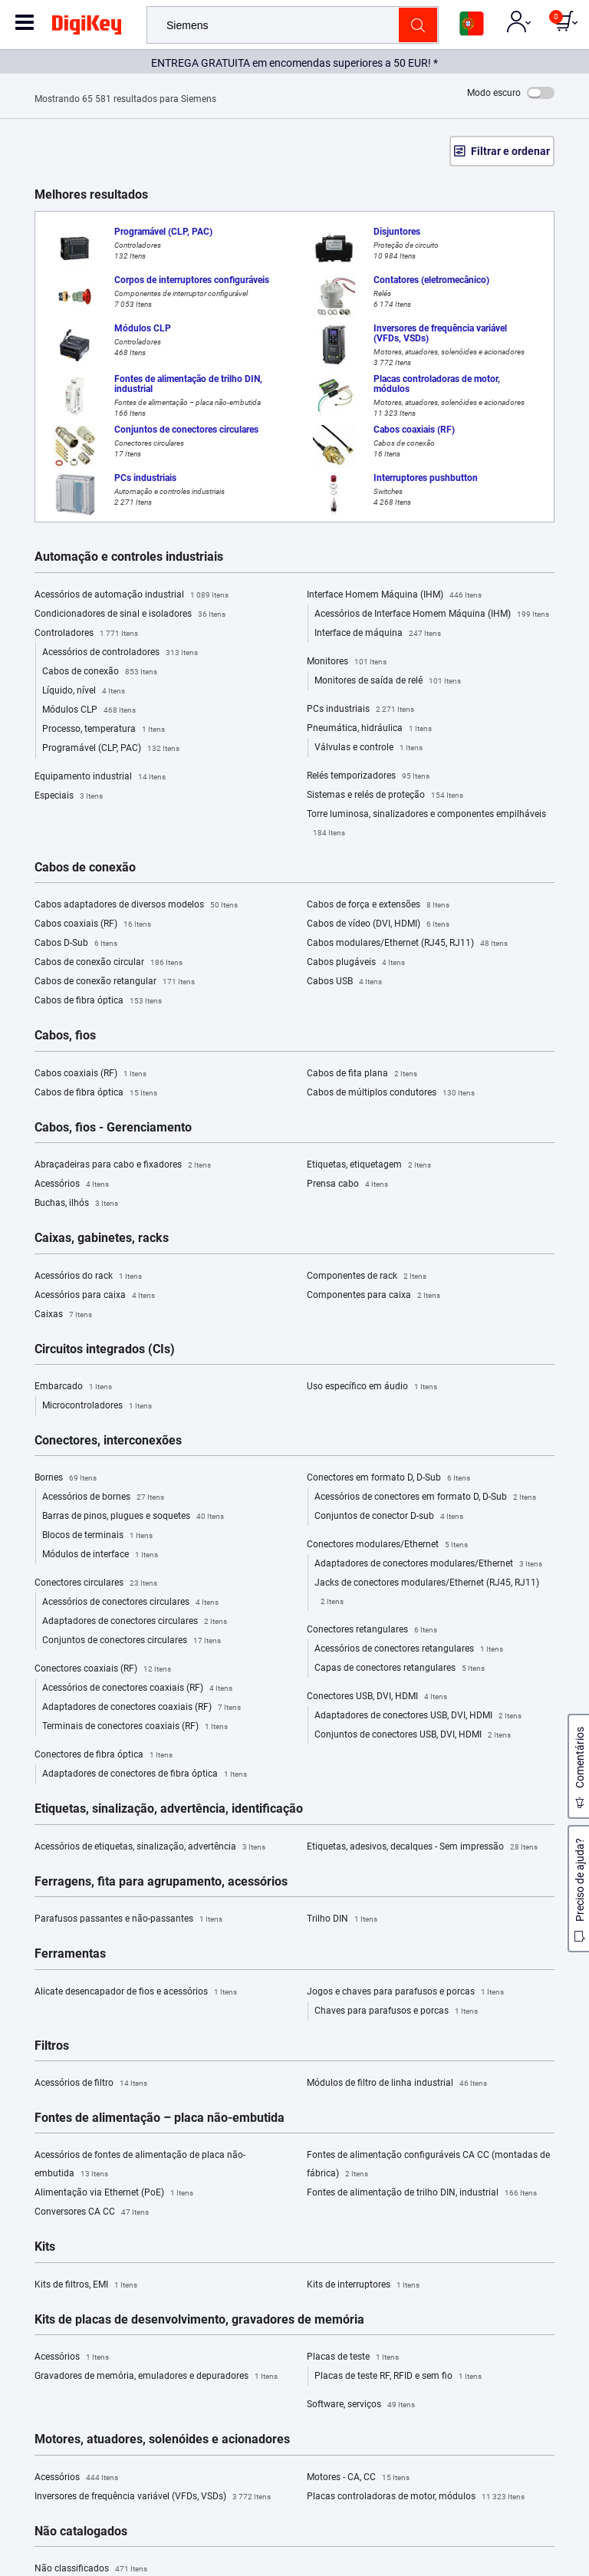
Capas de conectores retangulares (399, 1668)
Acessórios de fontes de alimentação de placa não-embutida (140, 2166)
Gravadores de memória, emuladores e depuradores (156, 2376)
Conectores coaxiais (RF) (103, 1669)
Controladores (86, 633)
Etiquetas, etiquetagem (369, 1165)
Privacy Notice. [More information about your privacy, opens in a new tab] (358, 2519)
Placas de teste (353, 2357)
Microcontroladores (97, 1406)
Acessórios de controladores (120, 653)
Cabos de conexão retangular (115, 982)
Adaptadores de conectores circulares (134, 1621)
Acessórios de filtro (91, 2083)
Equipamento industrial (100, 777)
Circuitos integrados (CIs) (105, 1349)
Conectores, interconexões (108, 1441)
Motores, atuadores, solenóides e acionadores (162, 2439)
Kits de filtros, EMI (86, 2285)
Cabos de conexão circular (109, 963)
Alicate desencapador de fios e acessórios (136, 1992)
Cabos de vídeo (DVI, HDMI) (378, 924)
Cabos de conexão (99, 672)
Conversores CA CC (92, 2212)
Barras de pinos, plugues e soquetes (133, 1516)
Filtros (52, 2046)
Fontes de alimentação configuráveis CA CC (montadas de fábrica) (428, 2166)
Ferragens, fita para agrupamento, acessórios (161, 1882)
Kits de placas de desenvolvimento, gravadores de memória (199, 2320)
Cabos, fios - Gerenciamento (113, 1128)
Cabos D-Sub (76, 943)
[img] (86, 27)
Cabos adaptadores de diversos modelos (136, 905)
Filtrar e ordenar (510, 151)
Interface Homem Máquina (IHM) (394, 595)
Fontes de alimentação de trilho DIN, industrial (422, 2193)
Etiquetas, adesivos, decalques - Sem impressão (422, 1847)
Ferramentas (70, 1954)
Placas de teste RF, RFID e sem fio (398, 2376)
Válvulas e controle (368, 748)
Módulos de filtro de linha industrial (397, 2083)
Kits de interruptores (363, 2285)
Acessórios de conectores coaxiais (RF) (137, 1688)
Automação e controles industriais (129, 557)
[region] (294, 2521)
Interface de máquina (377, 633)
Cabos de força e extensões (378, 905)
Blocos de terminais (97, 1536)
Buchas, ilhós (76, 1203)
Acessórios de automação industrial (132, 595)
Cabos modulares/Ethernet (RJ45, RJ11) (407, 943)
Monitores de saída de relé (387, 681)
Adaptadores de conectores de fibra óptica (144, 1774)
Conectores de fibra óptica (104, 1755)
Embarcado (73, 1387)
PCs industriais (360, 709)
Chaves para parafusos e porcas (396, 2011)
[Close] (564, 2491)
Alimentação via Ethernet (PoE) (114, 2193)
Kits (45, 2247)
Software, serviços (361, 2405)
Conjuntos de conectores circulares (131, 1641)
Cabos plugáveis (356, 963)
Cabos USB (344, 982)
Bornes (66, 1478)
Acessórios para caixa (95, 1295)
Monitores (347, 662)
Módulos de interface (100, 1555)
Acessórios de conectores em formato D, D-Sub (425, 1497)
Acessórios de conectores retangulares (408, 1649)
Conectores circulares (96, 1583)
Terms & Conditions (262, 2519)
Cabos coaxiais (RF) (93, 924)
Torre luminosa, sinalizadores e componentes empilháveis (426, 825)
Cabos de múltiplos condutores (391, 1093)
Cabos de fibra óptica (98, 1001)
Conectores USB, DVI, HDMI (377, 1697)
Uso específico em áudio (372, 1387)
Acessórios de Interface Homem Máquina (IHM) (431, 614)
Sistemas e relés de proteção (385, 795)
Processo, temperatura (103, 729)
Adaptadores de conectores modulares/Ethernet (428, 1564)
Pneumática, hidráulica (369, 729)
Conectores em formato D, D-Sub (388, 1478)
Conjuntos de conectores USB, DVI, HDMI (412, 1735)
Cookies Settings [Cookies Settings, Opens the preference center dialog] (289, 2550)
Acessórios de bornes (103, 1497)
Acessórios (72, 1184)
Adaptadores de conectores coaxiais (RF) (141, 1707)
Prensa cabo (347, 1184)
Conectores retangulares (372, 1630)
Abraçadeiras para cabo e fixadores (123, 1165)
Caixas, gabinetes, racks (102, 1238)
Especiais (69, 796)
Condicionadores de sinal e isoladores (130, 614)
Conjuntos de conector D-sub (388, 1516)
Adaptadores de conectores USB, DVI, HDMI (418, 1716)
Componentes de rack (366, 1276)
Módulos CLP (89, 710)
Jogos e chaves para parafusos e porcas (405, 1992)
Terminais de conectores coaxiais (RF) (135, 1727)
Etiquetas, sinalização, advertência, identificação (169, 1809)
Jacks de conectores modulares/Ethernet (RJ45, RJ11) (426, 1594)
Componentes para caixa (373, 1295)
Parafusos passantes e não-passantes (128, 1919)
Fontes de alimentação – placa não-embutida (160, 2118)
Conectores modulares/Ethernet (387, 1545)
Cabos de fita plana (362, 1074)
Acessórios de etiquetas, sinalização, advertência (150, 1847)
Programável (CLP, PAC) (110, 749)
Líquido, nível (83, 691)
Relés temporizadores (368, 776)
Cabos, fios (65, 1036)
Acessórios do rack (88, 1276)
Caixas (63, 1315)
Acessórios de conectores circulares (130, 1602)
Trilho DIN (342, 1919)
